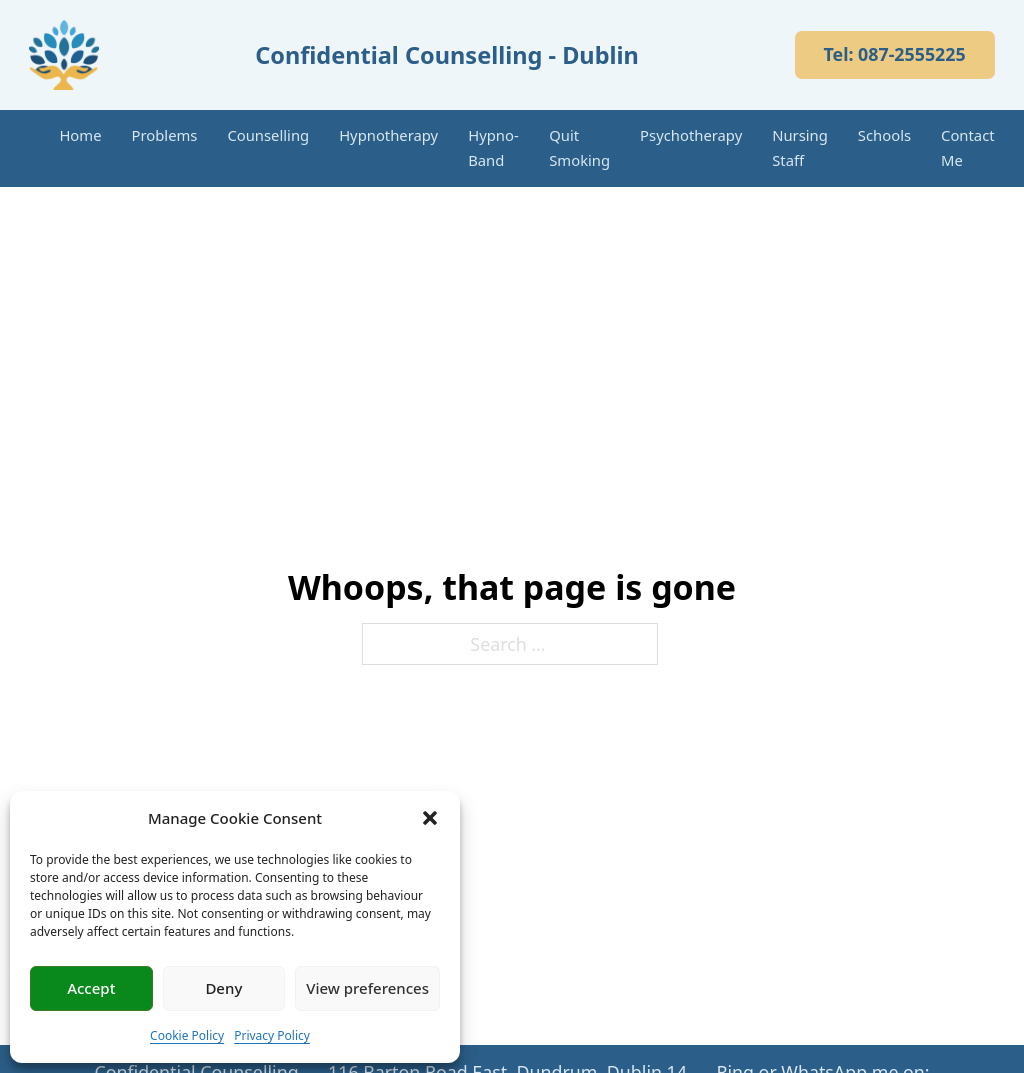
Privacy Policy (272, 1035)
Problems (165, 135)
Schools (884, 135)
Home (80, 135)
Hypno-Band (493, 147)
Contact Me (968, 147)
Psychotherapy (691, 135)
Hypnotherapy (388, 135)
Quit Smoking (579, 147)
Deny (223, 988)
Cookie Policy (187, 1035)
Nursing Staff (800, 147)
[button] (430, 818)
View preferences (367, 988)
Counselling (268, 135)
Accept (91, 988)
